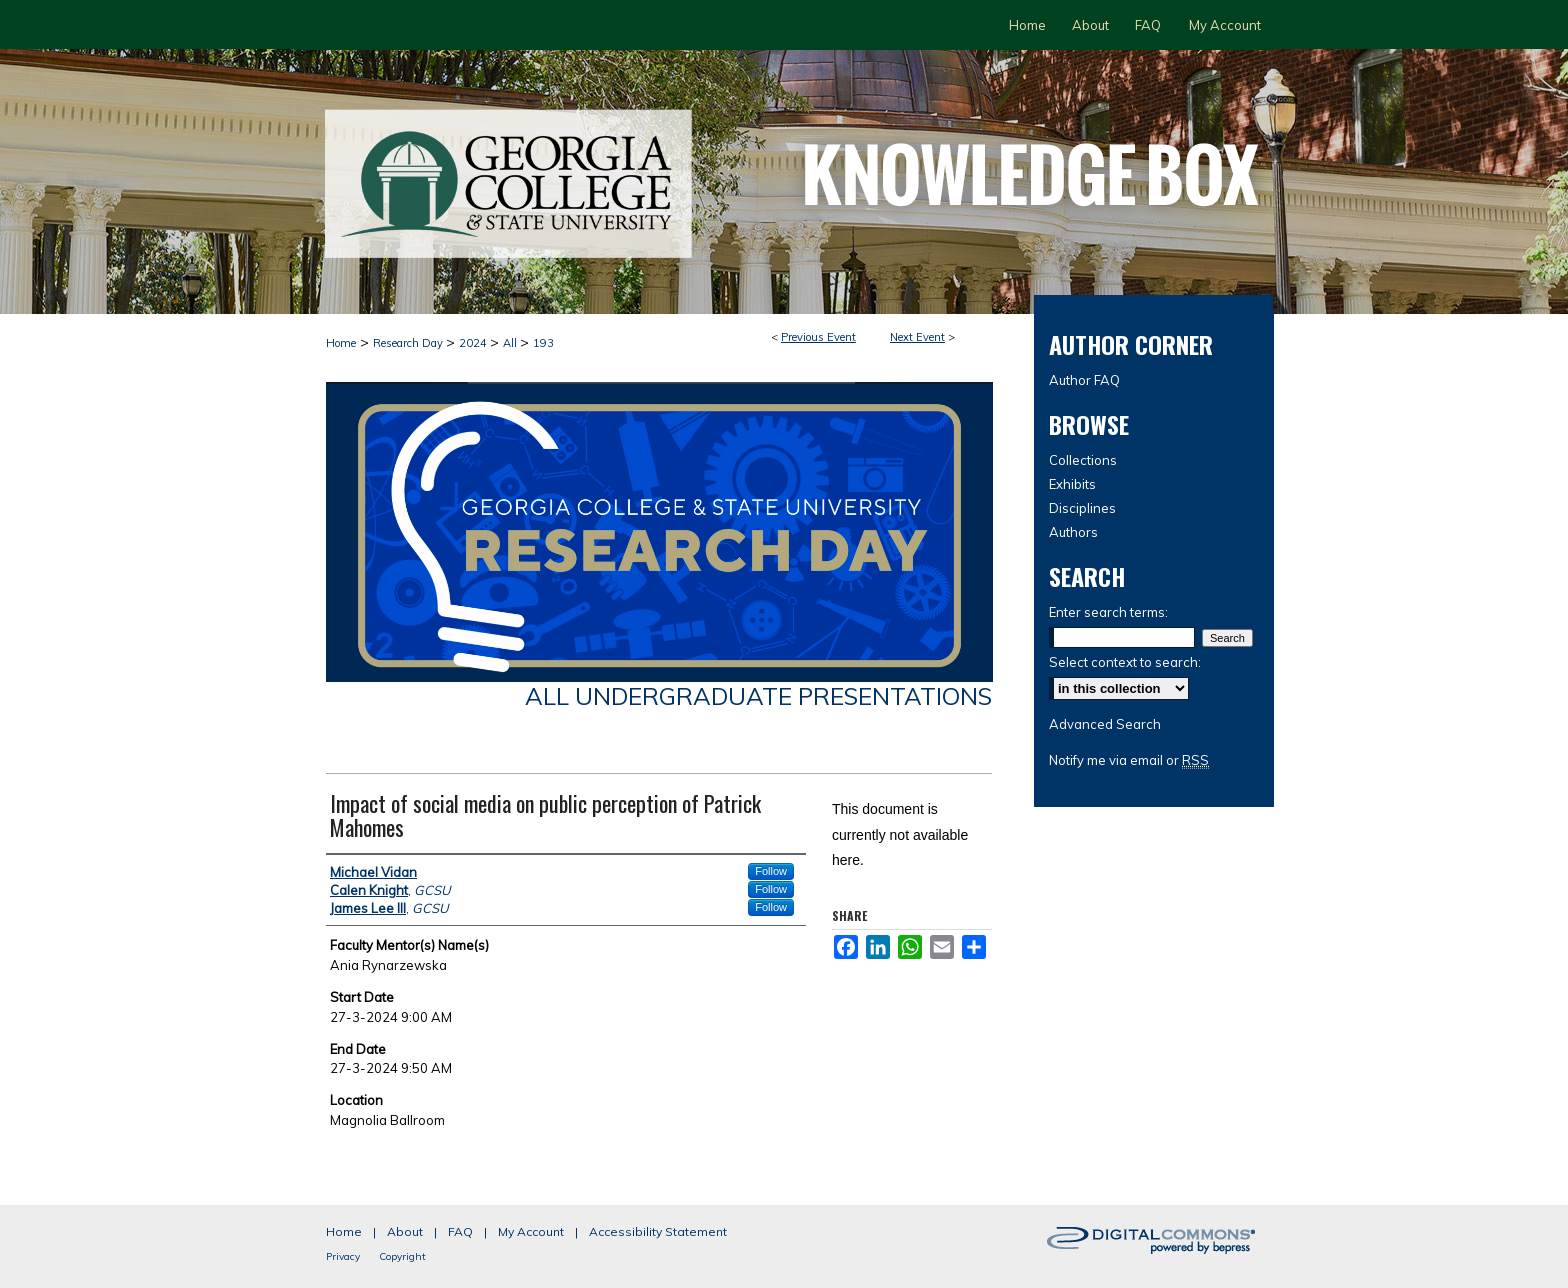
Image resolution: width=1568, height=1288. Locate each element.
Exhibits (1072, 484)
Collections (1083, 460)
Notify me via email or (1129, 760)
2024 (474, 343)
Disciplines (1082, 508)
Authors (1073, 532)
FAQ (460, 1231)
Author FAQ (1084, 380)
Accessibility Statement (658, 1231)
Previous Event (818, 337)
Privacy (343, 1256)
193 (543, 343)
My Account (531, 1231)
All (511, 343)
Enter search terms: (1108, 612)
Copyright (402, 1256)
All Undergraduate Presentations (758, 696)
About (405, 1231)
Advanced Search (1105, 724)
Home (341, 343)
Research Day (409, 343)
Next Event (917, 337)
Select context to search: (1125, 662)
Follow (771, 871)
